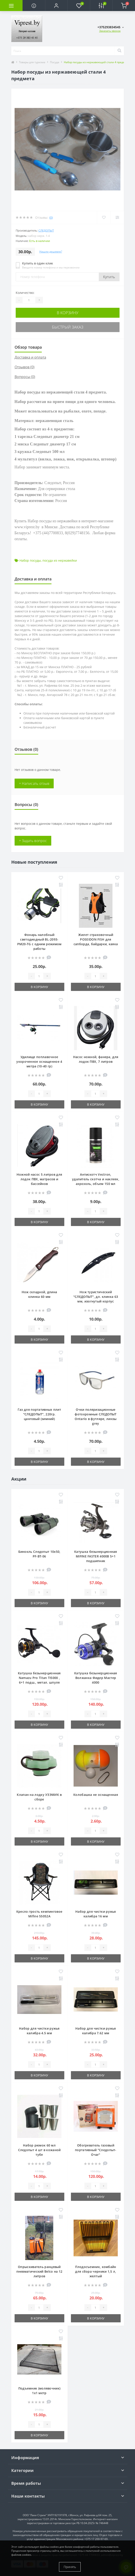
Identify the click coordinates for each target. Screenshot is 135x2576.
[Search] (119, 50)
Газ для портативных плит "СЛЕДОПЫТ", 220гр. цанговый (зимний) (39, 1414)
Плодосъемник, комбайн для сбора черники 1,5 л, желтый (95, 2271)
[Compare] (117, 217)
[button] (56, 5)
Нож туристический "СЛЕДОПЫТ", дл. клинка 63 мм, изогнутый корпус (95, 1296)
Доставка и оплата (30, 357)
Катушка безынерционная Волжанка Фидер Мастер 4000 (95, 1677)
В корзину (67, 312)
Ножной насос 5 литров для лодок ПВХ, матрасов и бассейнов (39, 1179)
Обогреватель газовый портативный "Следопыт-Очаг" (95, 2150)
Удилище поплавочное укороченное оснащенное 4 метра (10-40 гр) (39, 1061)
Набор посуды (30, 560)
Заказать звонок (110, 31)
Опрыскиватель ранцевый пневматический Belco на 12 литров (39, 2271)
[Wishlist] (103, 217)
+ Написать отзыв (34, 783)
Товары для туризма (32, 62)
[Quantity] (29, 300)
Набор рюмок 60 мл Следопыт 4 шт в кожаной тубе (39, 2150)
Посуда (54, 62)
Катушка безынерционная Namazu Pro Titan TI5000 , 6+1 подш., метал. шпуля (39, 1677)
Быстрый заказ (67, 327)
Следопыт (46, 230)
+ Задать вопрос (33, 840)
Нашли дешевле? (50, 251)
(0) (51, 217)
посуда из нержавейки (59, 560)
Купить (109, 276)
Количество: (25, 293)
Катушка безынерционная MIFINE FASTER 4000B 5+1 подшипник (95, 1556)
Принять (70, 2567)
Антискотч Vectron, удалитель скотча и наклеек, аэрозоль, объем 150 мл (95, 1179)
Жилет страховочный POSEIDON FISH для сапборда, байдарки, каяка (96, 939)
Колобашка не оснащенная (95, 1795)
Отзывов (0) (24, 367)
